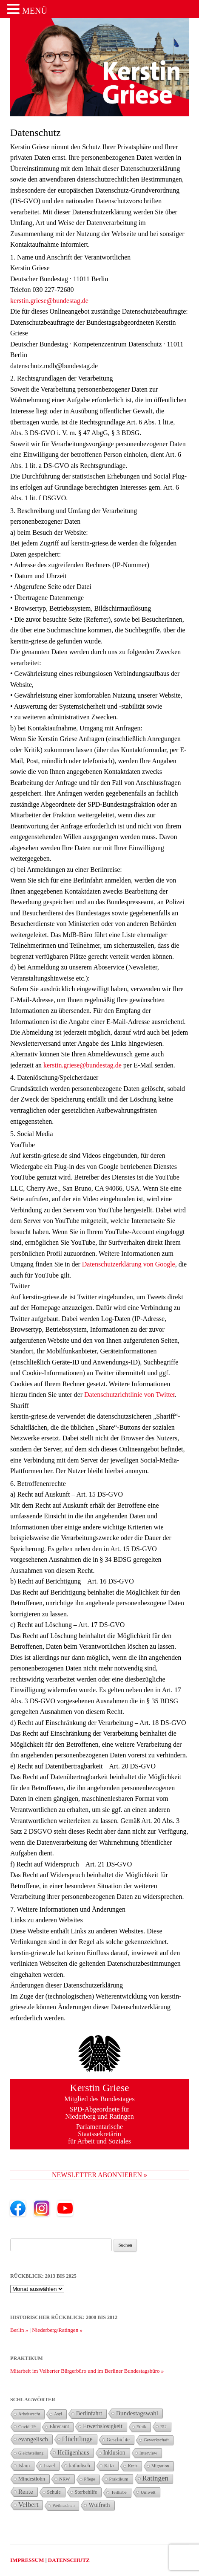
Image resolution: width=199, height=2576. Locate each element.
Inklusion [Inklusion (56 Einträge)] (114, 2452)
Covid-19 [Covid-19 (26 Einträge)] (27, 2426)
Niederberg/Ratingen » (57, 2330)
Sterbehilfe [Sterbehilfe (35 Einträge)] (86, 2492)
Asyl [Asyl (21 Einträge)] (58, 2414)
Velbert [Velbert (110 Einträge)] (28, 2505)
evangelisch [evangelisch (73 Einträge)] (33, 2439)
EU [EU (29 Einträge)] (163, 2426)
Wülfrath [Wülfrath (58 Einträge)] (99, 2505)
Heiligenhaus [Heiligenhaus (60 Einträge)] (73, 2452)
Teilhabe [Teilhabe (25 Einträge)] (118, 2492)
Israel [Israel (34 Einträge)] (49, 2466)
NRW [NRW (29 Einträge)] (64, 2478)
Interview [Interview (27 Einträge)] (148, 2452)
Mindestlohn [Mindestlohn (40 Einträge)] (31, 2479)
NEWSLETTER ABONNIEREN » (99, 2174)
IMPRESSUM (27, 2560)
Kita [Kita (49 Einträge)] (109, 2465)
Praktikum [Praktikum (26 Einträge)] (118, 2478)
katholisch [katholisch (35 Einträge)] (79, 2466)
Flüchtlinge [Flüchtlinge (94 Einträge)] (77, 2439)
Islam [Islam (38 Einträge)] (24, 2466)
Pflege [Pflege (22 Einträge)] (89, 2479)
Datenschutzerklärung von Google (128, 1264)
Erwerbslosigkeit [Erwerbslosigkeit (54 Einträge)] (102, 2426)
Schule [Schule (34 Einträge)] (54, 2492)
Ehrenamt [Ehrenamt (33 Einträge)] (59, 2426)
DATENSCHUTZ (69, 2560)
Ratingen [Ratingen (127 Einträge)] (155, 2478)
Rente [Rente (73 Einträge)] (25, 2491)
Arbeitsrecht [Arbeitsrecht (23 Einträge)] (29, 2414)
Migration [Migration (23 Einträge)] (160, 2465)
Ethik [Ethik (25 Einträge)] (141, 2426)
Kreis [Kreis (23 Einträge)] (132, 2465)
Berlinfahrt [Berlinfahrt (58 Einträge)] (89, 2413)
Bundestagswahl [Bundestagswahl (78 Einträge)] (137, 2413)
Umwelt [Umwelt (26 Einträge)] (148, 2492)
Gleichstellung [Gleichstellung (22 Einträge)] (30, 2453)
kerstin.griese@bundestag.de (49, 300)
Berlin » (19, 2330)
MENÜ (34, 10)
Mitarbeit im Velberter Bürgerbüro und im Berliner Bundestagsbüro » (87, 2371)
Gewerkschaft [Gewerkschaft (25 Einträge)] (156, 2440)
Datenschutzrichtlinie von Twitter (129, 1394)
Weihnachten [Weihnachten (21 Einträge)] (63, 2505)
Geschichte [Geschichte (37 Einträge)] (118, 2440)
